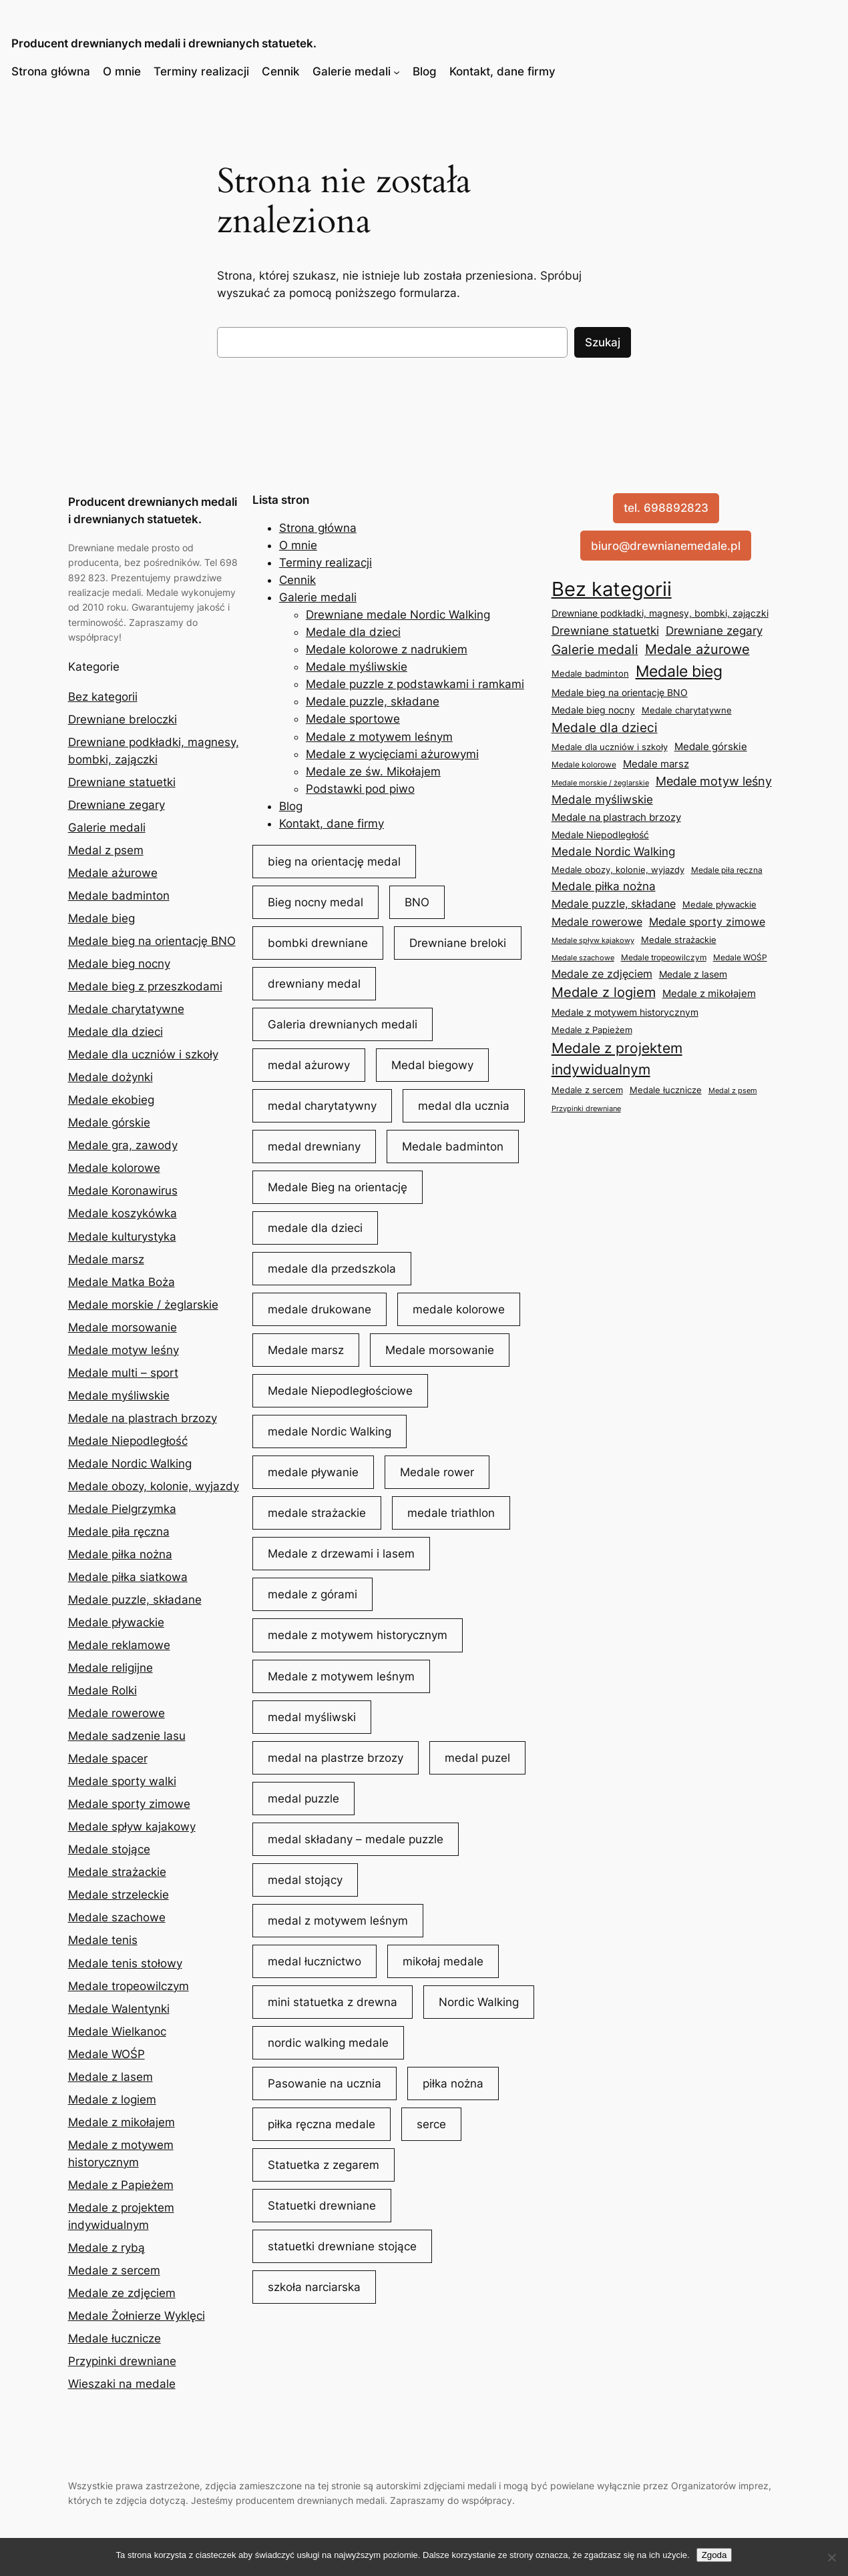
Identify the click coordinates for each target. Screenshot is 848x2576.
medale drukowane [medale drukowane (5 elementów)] (319, 1309)
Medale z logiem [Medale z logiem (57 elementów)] (604, 992)
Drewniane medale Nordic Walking (398, 614)
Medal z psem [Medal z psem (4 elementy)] (732, 1090)
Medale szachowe (117, 1917)
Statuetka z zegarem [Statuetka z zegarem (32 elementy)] (323, 2165)
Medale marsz (106, 1259)
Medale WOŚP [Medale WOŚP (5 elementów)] (740, 957)
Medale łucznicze (114, 2338)
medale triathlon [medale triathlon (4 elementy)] (451, 1513)
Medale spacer (108, 1758)
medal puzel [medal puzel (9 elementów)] (477, 1757)
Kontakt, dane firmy (502, 71)
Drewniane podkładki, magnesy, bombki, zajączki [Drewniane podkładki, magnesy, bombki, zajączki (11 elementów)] (660, 613)
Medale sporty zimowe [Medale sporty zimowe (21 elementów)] (707, 921)
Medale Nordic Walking (130, 1463)
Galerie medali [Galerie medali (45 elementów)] (595, 649)
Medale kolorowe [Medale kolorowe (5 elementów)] (584, 764)
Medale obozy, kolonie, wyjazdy (153, 1486)
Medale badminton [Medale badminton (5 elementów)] (452, 1146)
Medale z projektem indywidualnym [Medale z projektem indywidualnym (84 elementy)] (617, 1059)
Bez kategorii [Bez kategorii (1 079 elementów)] (612, 589)
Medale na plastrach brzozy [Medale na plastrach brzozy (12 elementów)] (616, 818)
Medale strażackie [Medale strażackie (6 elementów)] (678, 940)
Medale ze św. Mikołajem (373, 771)
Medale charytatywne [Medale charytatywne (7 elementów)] (687, 710)
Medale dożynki (110, 1077)
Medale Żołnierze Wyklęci (136, 2315)
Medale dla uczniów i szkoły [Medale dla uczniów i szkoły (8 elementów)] (610, 746)
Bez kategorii (103, 696)
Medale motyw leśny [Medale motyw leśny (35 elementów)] (714, 781)
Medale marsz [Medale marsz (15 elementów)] (656, 763)
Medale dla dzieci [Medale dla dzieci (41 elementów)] (605, 727)
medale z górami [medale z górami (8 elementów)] (312, 1594)
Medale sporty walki (122, 1781)
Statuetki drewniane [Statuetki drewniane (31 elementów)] (322, 2205)
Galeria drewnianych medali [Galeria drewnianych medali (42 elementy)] (342, 1024)
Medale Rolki (102, 1690)
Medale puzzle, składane (135, 1599)
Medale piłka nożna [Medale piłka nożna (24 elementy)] (604, 886)
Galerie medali (351, 71)
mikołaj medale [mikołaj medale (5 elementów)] (443, 1961)
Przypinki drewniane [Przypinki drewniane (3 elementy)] (586, 1108)
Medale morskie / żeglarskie (143, 1304)
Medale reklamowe (119, 1645)
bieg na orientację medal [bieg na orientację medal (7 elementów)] (334, 861)
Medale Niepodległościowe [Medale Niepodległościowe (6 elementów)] (340, 1390)
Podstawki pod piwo (360, 788)
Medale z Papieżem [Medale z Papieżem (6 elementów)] (592, 1030)
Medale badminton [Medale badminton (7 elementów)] (590, 673)
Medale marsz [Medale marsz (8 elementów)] (306, 1350)
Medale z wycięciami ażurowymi (392, 754)
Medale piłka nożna (120, 1554)
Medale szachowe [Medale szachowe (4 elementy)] (583, 957)
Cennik (280, 71)
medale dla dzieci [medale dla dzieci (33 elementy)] (315, 1228)
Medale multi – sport (123, 1372)
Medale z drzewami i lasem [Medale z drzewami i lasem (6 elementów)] (341, 1553)
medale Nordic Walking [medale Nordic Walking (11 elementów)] (329, 1431)
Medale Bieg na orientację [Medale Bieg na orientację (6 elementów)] (337, 1187)
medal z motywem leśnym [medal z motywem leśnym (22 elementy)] (338, 1920)
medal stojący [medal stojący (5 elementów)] (305, 1880)
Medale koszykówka (122, 1213)
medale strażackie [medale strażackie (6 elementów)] (317, 1513)
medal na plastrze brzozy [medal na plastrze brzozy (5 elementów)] (335, 1757)
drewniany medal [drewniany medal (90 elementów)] (314, 983)
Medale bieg (101, 918)
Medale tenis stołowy (125, 1963)
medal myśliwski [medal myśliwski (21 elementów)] (312, 1717)
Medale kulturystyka (122, 1236)
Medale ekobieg (111, 1099)
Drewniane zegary (116, 805)
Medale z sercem (114, 2270)
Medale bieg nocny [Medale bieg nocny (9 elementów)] (593, 710)
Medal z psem (106, 850)
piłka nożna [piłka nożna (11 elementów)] (453, 2083)
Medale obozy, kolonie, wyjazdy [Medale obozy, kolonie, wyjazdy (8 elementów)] (618, 869)
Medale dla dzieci (115, 1031)
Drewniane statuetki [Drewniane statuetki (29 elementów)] (605, 630)
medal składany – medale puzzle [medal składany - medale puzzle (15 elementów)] (355, 1839)
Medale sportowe (353, 718)
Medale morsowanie (122, 1327)
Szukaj (602, 342)
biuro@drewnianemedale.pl (665, 546)
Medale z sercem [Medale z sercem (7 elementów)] (587, 1089)
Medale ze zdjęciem (122, 2293)
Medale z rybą (106, 2247)
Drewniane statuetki (122, 782)
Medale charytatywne (126, 1009)
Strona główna (50, 71)
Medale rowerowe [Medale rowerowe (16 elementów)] (597, 922)
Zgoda (714, 2555)
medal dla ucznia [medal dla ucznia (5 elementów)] (463, 1105)
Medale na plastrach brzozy (142, 1418)
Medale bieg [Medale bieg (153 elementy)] (679, 671)
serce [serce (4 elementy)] (431, 2124)
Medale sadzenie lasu (127, 1735)
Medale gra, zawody (123, 1145)
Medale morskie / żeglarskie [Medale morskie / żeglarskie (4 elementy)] (600, 782)
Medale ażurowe (113, 873)
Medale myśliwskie (119, 1395)
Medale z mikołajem (121, 2122)
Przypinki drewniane (122, 2361)
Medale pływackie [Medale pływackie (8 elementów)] (719, 904)
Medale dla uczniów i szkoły (143, 1054)
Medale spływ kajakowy (132, 1826)
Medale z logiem (112, 2099)
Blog (425, 71)
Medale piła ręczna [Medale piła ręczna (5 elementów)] (727, 870)
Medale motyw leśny (123, 1350)
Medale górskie (109, 1122)
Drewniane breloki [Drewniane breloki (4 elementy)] (457, 943)
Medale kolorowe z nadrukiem (386, 649)
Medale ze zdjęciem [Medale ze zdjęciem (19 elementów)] (602, 973)
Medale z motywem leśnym (379, 736)
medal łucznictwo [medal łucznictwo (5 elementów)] (314, 1961)
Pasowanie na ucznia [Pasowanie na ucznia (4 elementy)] (324, 2083)
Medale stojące (109, 1849)
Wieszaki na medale (122, 2383)
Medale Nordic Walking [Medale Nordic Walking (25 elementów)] (613, 851)
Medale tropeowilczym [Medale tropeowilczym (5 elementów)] (663, 957)
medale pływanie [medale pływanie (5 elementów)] (313, 1472)
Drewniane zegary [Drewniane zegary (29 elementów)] (714, 630)
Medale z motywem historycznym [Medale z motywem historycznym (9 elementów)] (625, 1012)
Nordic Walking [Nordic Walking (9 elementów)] (479, 2002)
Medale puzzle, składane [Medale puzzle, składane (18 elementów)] (614, 904)
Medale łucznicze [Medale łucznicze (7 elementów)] (666, 1089)
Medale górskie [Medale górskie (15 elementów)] (710, 746)
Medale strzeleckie (118, 1894)
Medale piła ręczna (119, 1531)
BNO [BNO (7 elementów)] (417, 902)
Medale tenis (103, 1940)
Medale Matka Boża (121, 1282)
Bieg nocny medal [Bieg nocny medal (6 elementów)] (315, 902)
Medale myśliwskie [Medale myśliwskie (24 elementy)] (602, 799)
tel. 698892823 (666, 508)
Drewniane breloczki (122, 719)
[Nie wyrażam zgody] (831, 2557)
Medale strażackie (117, 1872)
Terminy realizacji (201, 71)
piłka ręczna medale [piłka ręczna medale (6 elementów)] (321, 2124)
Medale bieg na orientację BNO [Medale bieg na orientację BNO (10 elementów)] (620, 692)
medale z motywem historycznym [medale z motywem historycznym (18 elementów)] (357, 1635)
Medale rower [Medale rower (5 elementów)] (437, 1472)
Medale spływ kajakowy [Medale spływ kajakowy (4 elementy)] (593, 940)
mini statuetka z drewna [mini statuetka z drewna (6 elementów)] (332, 2002)
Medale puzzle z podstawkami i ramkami (415, 684)
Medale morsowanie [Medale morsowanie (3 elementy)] (439, 1350)
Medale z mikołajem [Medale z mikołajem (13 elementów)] (709, 994)
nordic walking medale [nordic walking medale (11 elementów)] (328, 2042)
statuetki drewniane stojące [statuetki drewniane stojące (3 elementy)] (342, 2246)
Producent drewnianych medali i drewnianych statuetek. (163, 43)
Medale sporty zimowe (129, 1804)
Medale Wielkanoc (117, 2031)
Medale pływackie (116, 1622)
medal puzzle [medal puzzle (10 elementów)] (303, 1798)
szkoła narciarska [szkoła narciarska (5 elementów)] (314, 2287)
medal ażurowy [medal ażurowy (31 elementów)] (309, 1065)
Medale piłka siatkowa (128, 1577)
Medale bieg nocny (119, 963)
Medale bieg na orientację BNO (152, 941)
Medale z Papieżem (121, 2185)
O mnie (122, 71)
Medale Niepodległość (128, 1440)
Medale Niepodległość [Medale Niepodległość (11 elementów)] (600, 834)
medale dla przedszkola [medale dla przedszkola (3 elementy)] (332, 1268)
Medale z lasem (110, 2076)
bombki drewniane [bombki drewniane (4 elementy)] (318, 943)
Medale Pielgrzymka (122, 1509)
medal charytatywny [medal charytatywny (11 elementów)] (322, 1105)
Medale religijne (110, 1667)
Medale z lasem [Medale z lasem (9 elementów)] (693, 974)
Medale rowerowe (116, 1713)
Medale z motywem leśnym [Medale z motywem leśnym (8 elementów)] (341, 1676)
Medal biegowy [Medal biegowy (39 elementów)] (432, 1065)
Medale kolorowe (114, 1168)
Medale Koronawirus (123, 1190)
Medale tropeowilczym (128, 1986)
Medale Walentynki (119, 2008)
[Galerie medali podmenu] (396, 71)
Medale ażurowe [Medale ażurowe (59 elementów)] (697, 649)
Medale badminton (119, 895)
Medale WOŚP (106, 2054)
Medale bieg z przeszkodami (145, 986)
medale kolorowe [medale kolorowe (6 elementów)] (459, 1309)
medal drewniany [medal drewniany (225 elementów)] (314, 1146)
